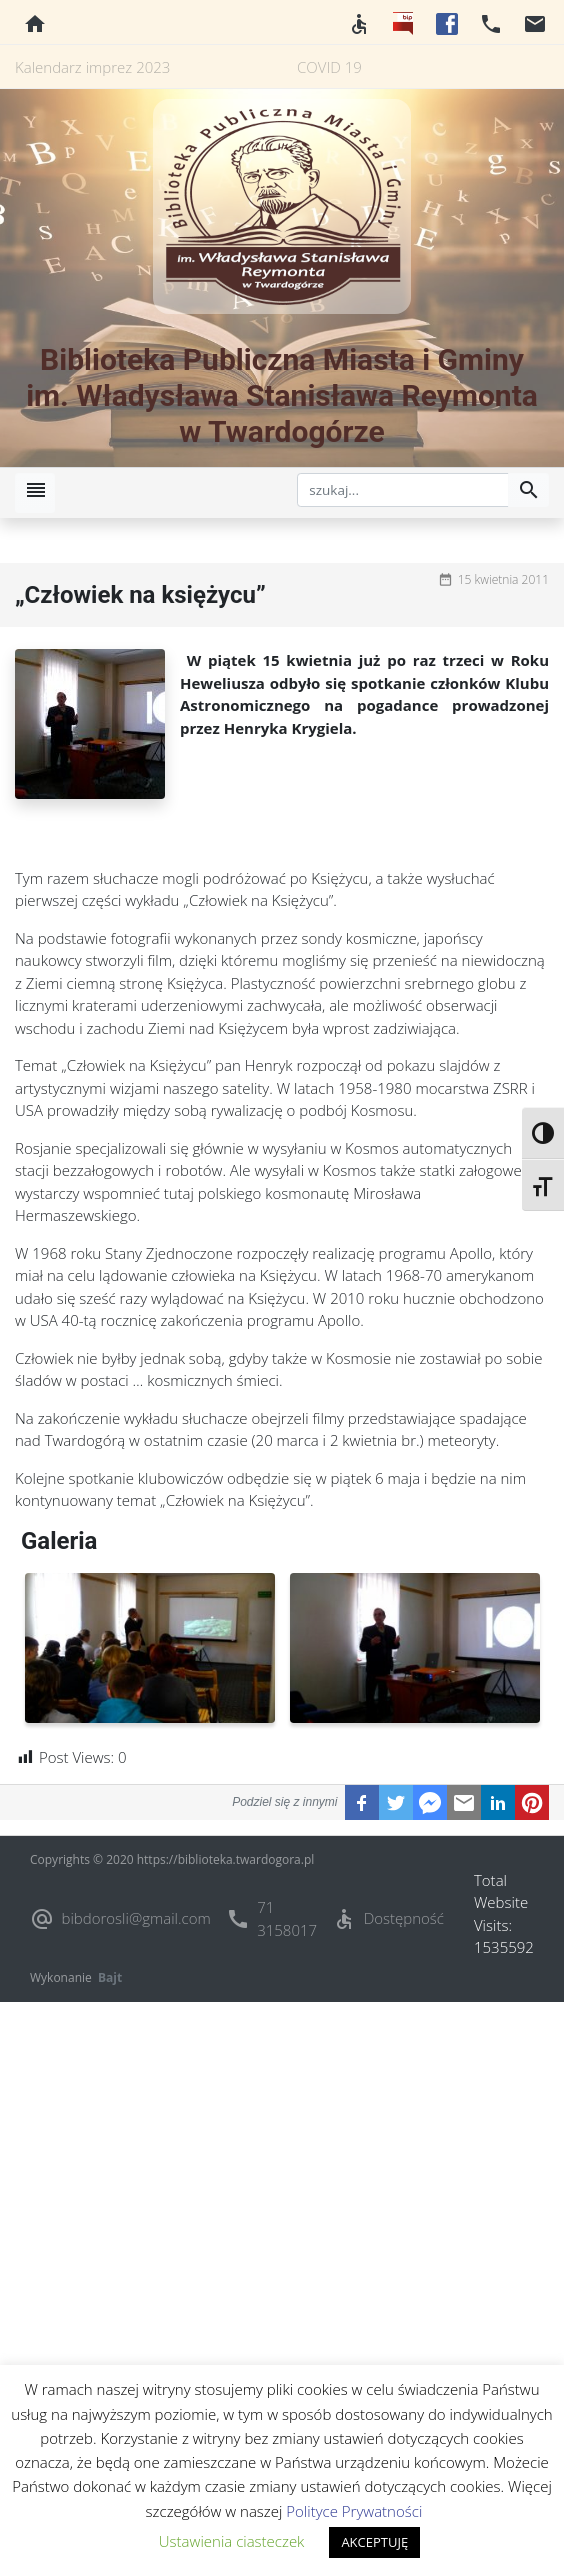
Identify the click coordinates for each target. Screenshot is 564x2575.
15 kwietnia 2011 (503, 579)
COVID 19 (329, 67)
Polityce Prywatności (354, 2511)
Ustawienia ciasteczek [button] (232, 2541)
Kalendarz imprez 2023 (92, 67)
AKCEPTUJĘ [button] (374, 2542)
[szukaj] (403, 490)
